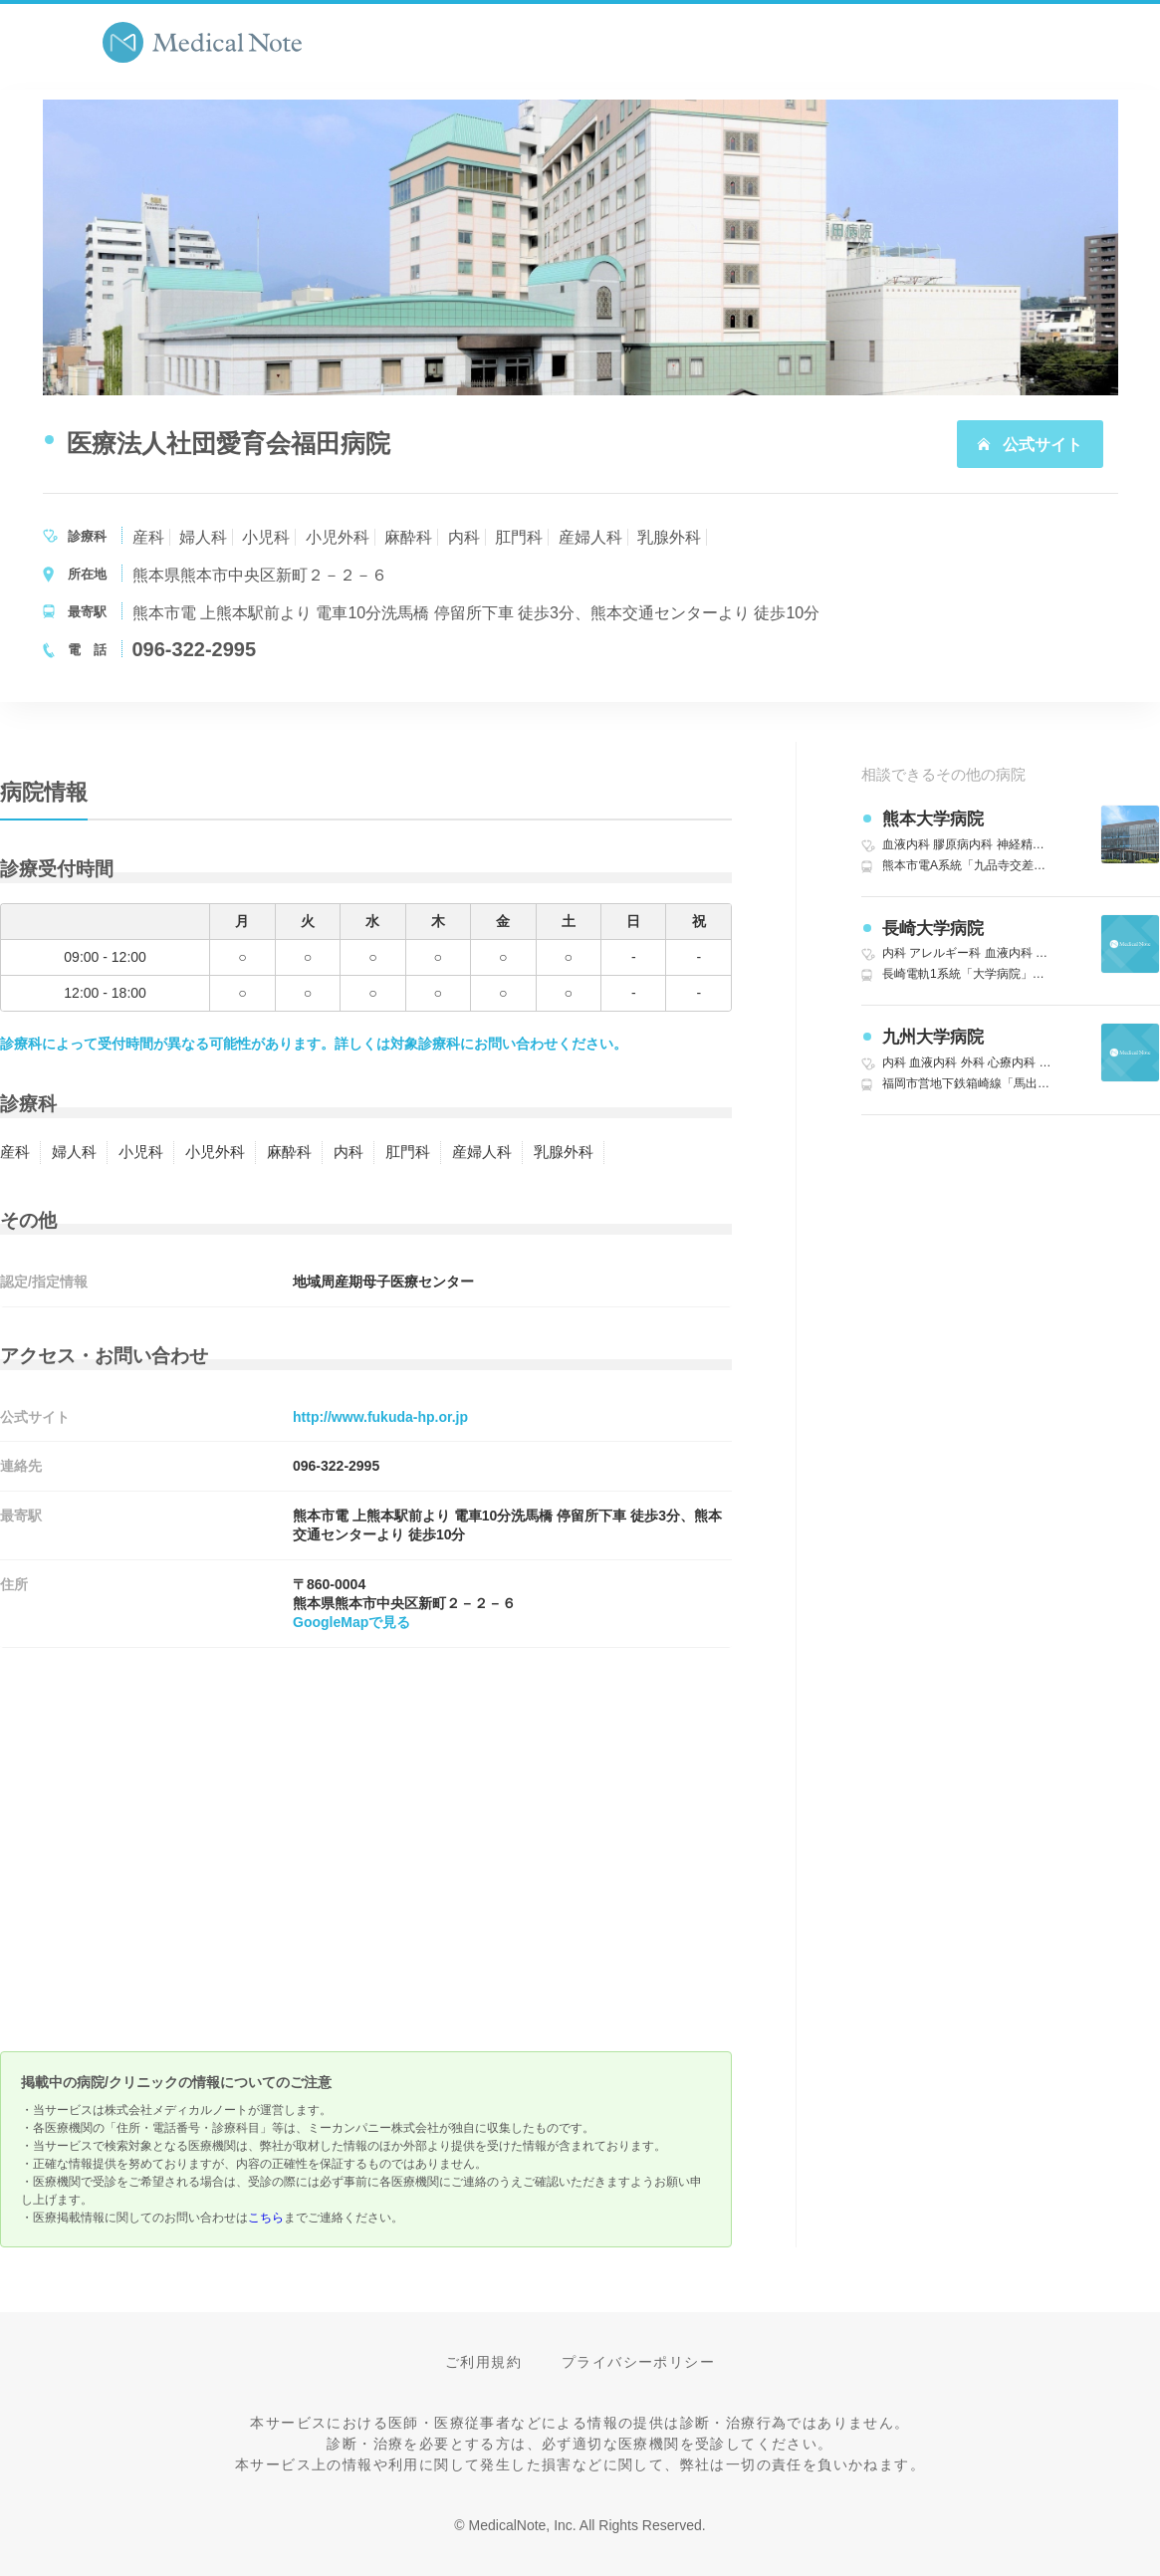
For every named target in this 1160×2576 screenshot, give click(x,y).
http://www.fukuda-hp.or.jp (380, 1417)
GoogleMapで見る (351, 1622)
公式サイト (1029, 444)
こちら (266, 2218)
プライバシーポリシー (638, 2362)
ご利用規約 (483, 2362)
